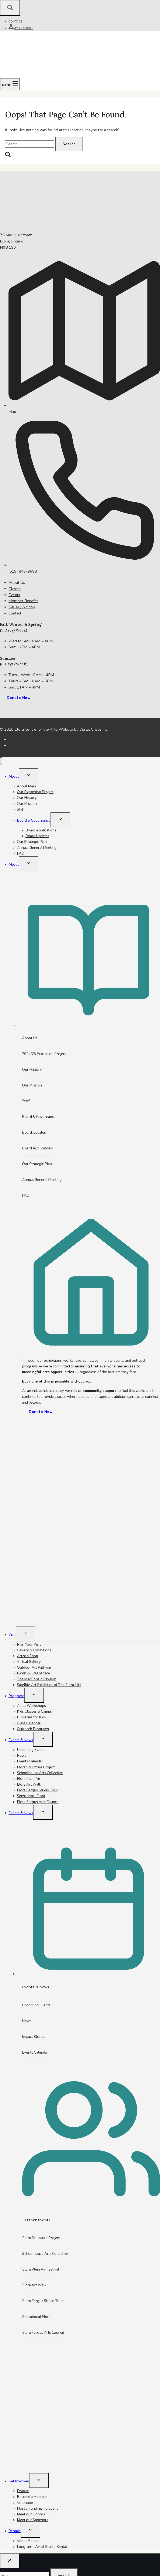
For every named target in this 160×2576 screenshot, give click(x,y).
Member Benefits (23, 600)
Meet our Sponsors (32, 2520)
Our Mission (27, 803)
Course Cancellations (29, 739)
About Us (16, 582)
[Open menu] (10, 84)
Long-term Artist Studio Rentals (43, 2546)
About (13, 776)
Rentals (14, 2531)
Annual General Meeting (36, 847)
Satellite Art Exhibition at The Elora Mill (49, 1684)
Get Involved (18, 2481)
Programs (16, 1696)
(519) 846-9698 (22, 571)
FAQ (20, 853)
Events (14, 594)
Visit (12, 1634)
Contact (15, 22)
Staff (21, 809)
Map (12, 411)
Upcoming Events (31, 1749)
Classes (14, 588)
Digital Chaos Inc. (93, 729)
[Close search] (10, 2560)
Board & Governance (34, 820)
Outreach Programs (33, 1728)
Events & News (20, 1740)
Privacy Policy (23, 745)
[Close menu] (1, 760)
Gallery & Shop (21, 607)
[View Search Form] (10, 8)
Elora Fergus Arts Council (38, 1801)
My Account (20, 28)
